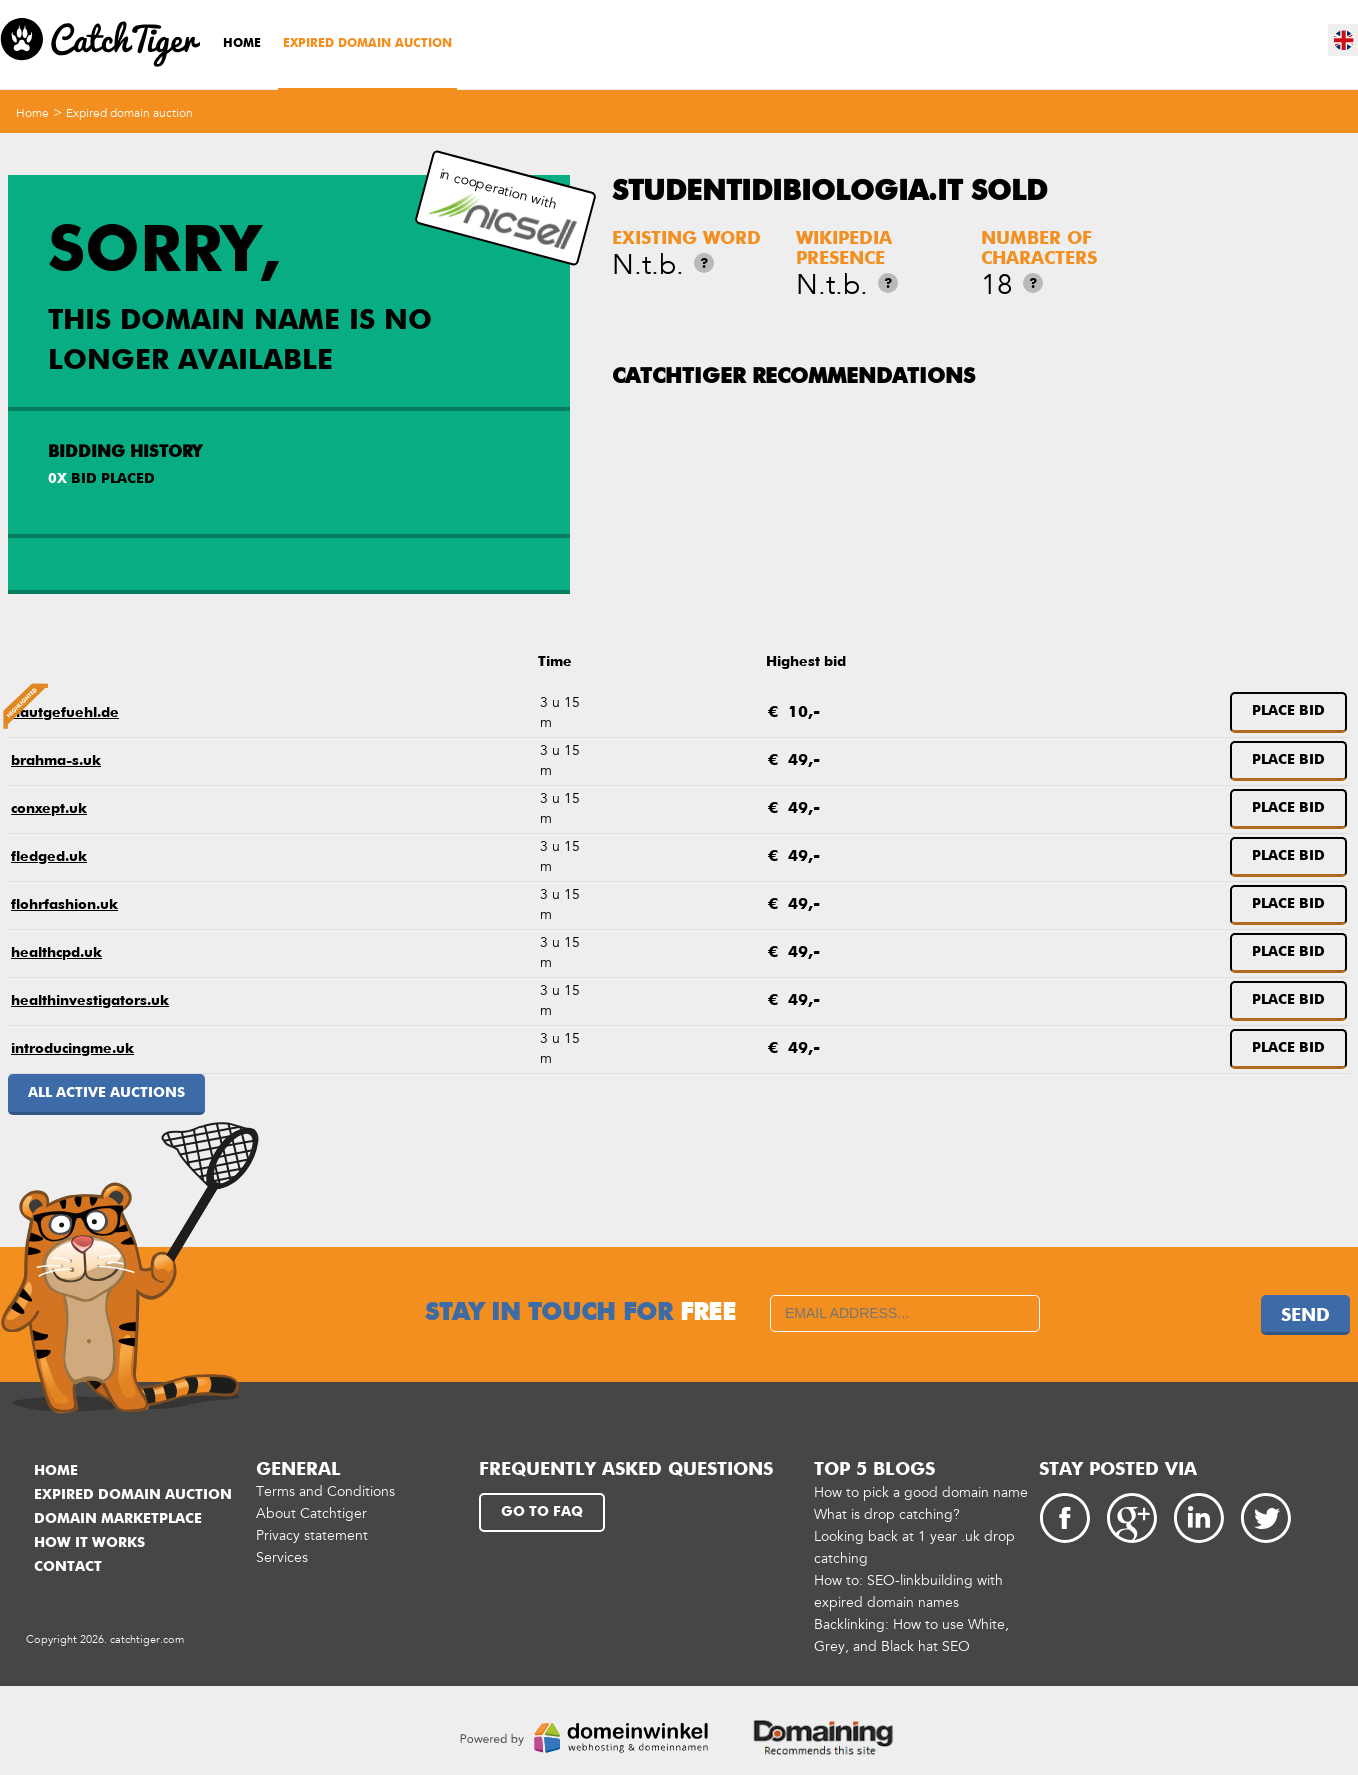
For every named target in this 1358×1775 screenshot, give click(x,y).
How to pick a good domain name (921, 1492)
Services (282, 1557)
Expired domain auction (367, 44)
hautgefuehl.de (65, 713)
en (1344, 40)
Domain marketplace (118, 1519)
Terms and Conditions (325, 1491)
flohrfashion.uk (64, 905)
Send (1305, 1316)
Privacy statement (312, 1535)
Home (242, 44)
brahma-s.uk (56, 761)
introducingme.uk (72, 1049)
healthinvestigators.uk (90, 1001)
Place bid (1288, 711)
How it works (89, 1543)
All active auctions (106, 1093)
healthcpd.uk (56, 953)
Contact (68, 1567)
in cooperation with (503, 208)
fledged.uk (49, 857)
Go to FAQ (542, 1512)
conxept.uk (49, 809)
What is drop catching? (887, 1514)
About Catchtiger (311, 1513)
